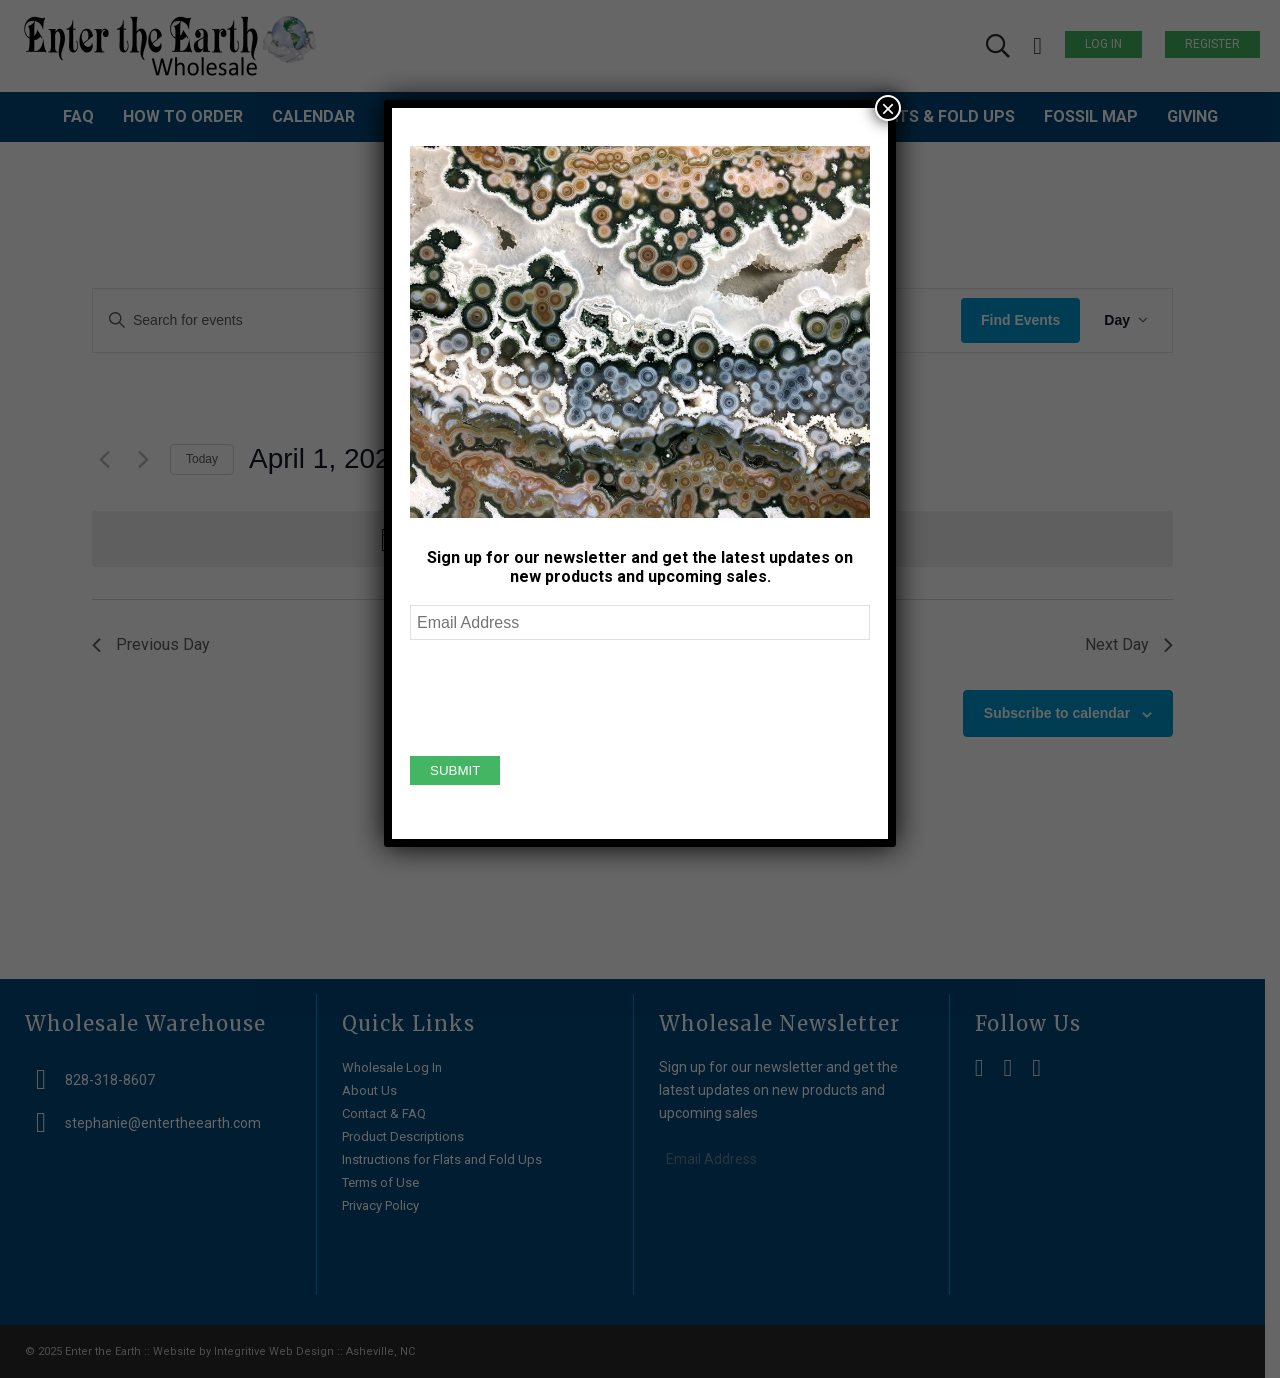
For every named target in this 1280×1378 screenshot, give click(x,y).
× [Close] (888, 108)
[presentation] (562, 695)
